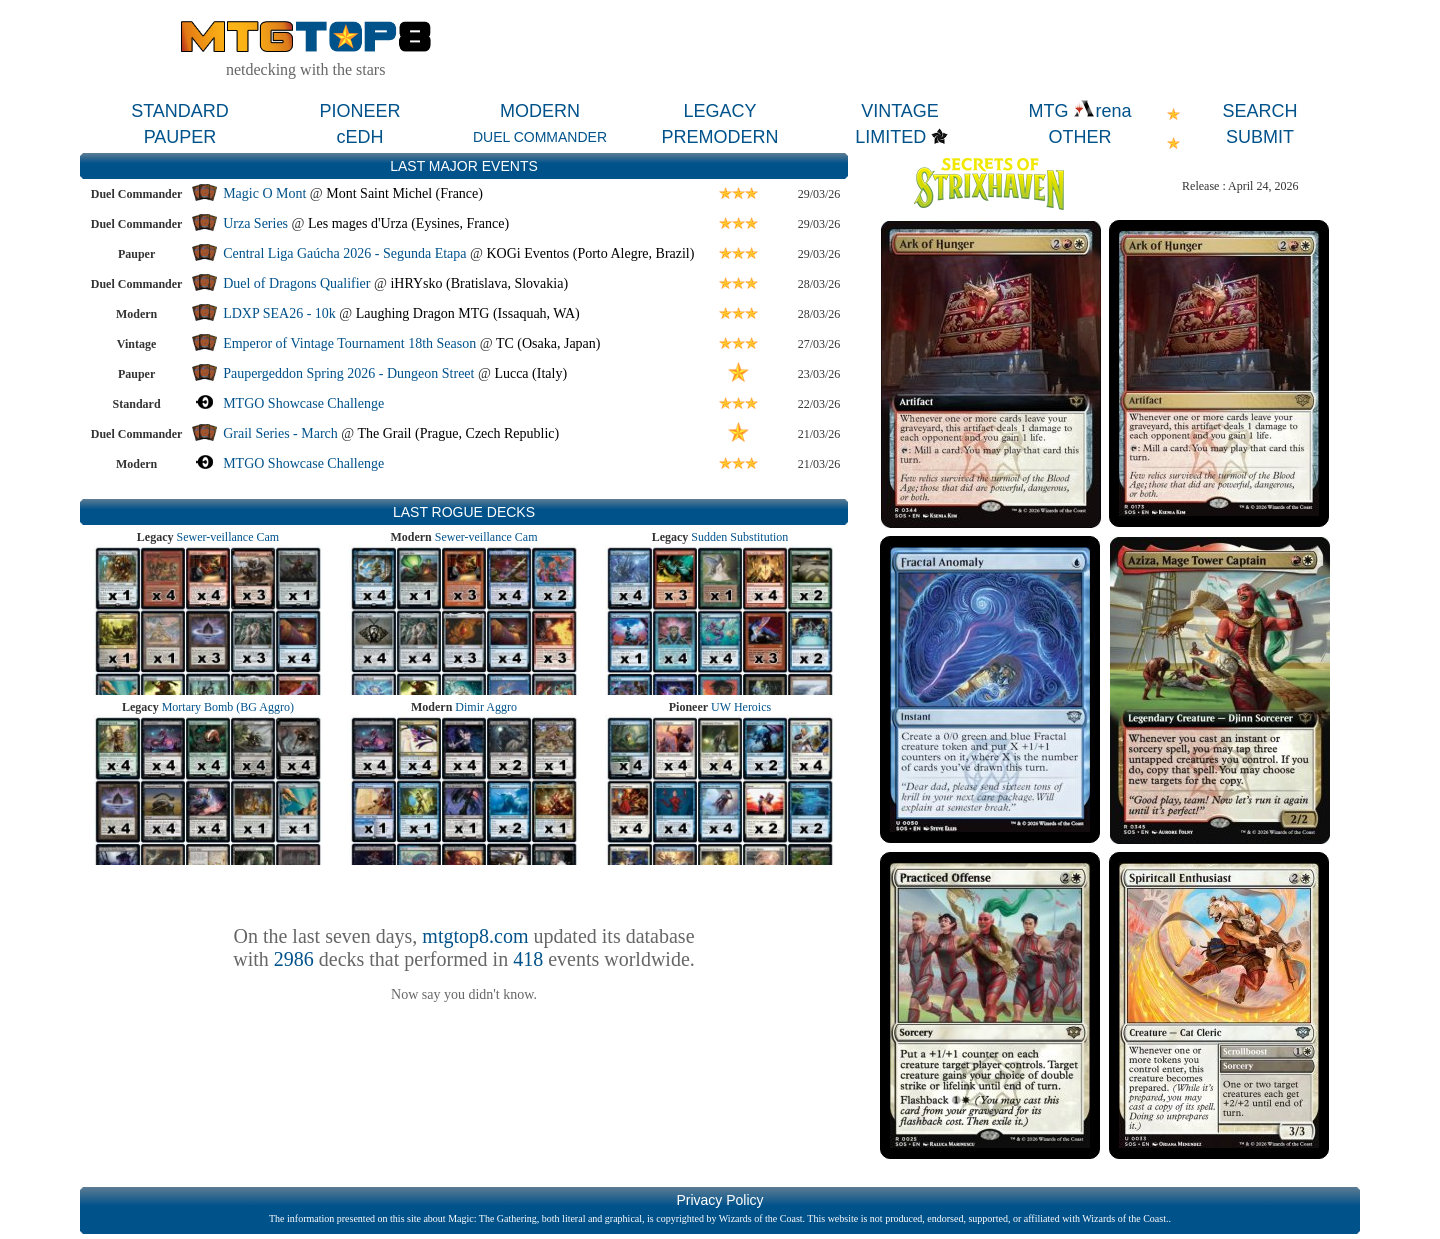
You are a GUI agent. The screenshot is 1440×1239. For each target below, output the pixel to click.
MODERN (540, 111)
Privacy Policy (719, 1200)
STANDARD (180, 111)
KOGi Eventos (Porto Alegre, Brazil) (590, 253)
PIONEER (359, 111)
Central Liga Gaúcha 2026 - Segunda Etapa (344, 253)
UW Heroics (741, 707)
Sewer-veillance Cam (227, 537)
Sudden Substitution (739, 537)
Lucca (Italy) (530, 373)
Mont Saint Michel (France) (404, 193)
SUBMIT (1260, 137)
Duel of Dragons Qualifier (296, 283)
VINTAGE (900, 111)
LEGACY (719, 111)
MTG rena (1079, 111)
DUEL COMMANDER (540, 137)
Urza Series (255, 223)
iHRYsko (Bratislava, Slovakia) (479, 283)
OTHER (1080, 137)
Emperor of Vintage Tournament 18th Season (349, 343)
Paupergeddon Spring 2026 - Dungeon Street (348, 373)
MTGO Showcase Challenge (303, 403)
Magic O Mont (264, 193)
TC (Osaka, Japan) (548, 343)
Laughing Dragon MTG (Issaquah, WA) (468, 313)
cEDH (359, 137)
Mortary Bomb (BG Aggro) (228, 707)
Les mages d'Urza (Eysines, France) (408, 223)
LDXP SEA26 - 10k (279, 313)
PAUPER (180, 137)
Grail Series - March (280, 433)
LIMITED (890, 137)
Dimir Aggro (486, 707)
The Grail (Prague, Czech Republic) (458, 433)
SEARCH (1259, 111)
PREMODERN (719, 137)
